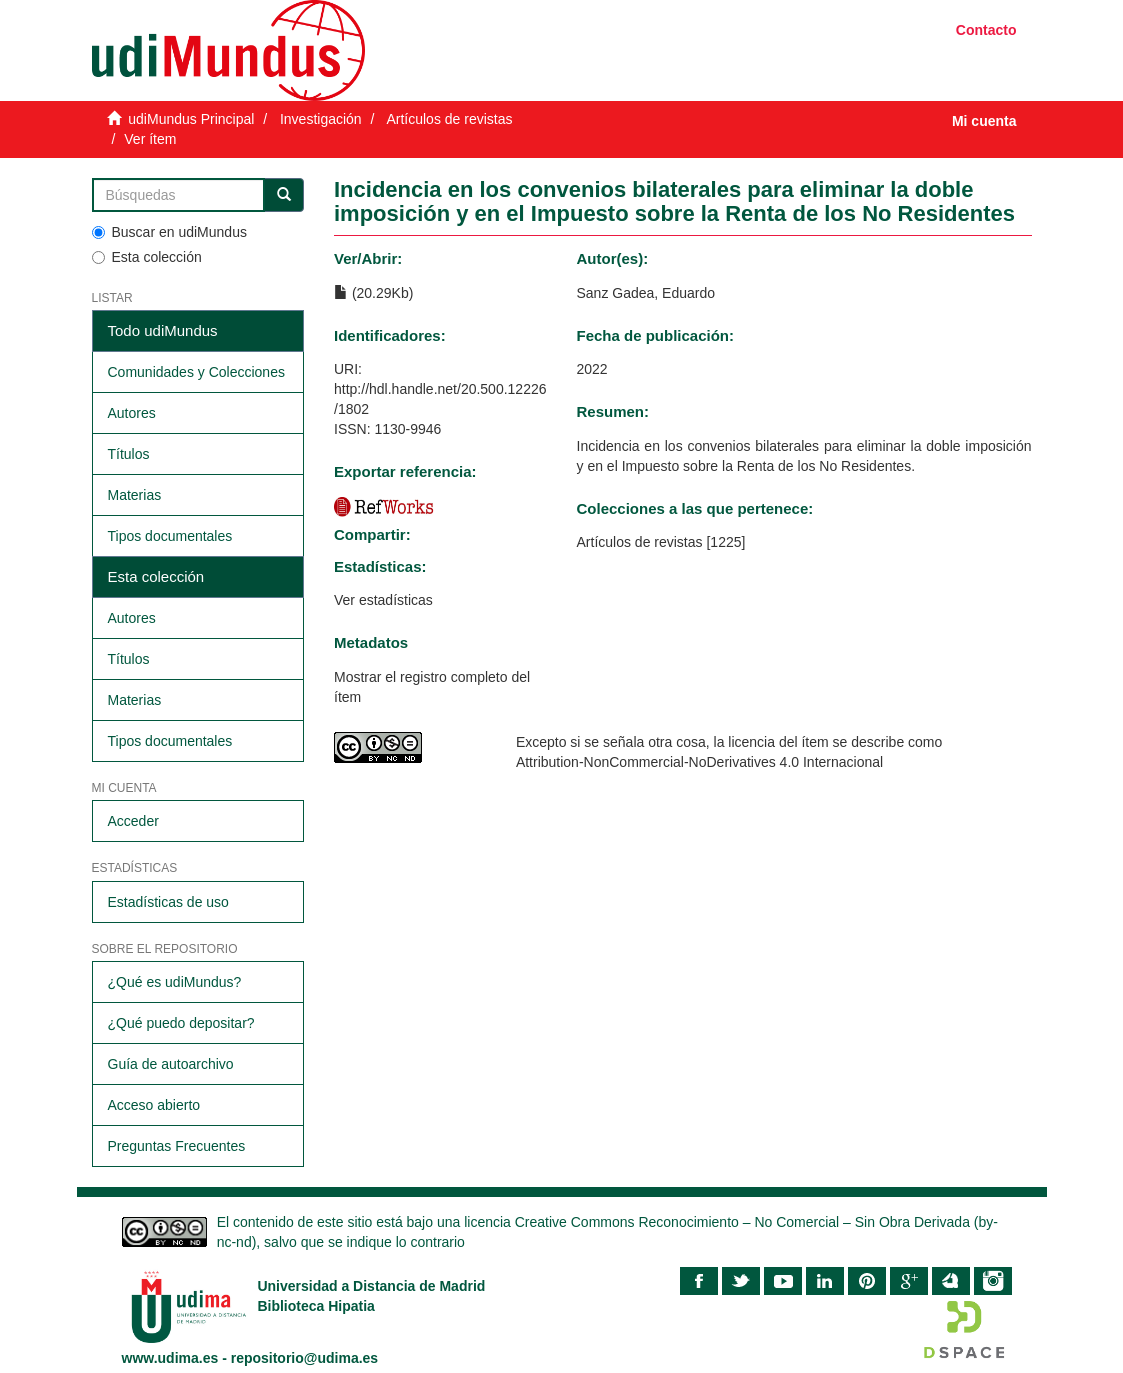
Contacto (986, 30)
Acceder (133, 821)
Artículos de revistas (449, 119)
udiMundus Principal (191, 119)
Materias (135, 495)
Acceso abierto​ (154, 1105)
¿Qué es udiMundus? (175, 982)
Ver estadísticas (383, 600)
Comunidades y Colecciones (196, 372)
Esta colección (147, 257)
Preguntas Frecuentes (177, 1146)
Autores (132, 413)
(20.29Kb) (373, 293)
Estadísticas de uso (168, 902)
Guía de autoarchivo (171, 1064)
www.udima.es (170, 1358)
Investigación (321, 119)
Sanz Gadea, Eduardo (646, 293)
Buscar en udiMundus (169, 232)
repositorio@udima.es (304, 1358)
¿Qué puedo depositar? (181, 1023)
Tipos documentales (170, 536)
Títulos (129, 454)
